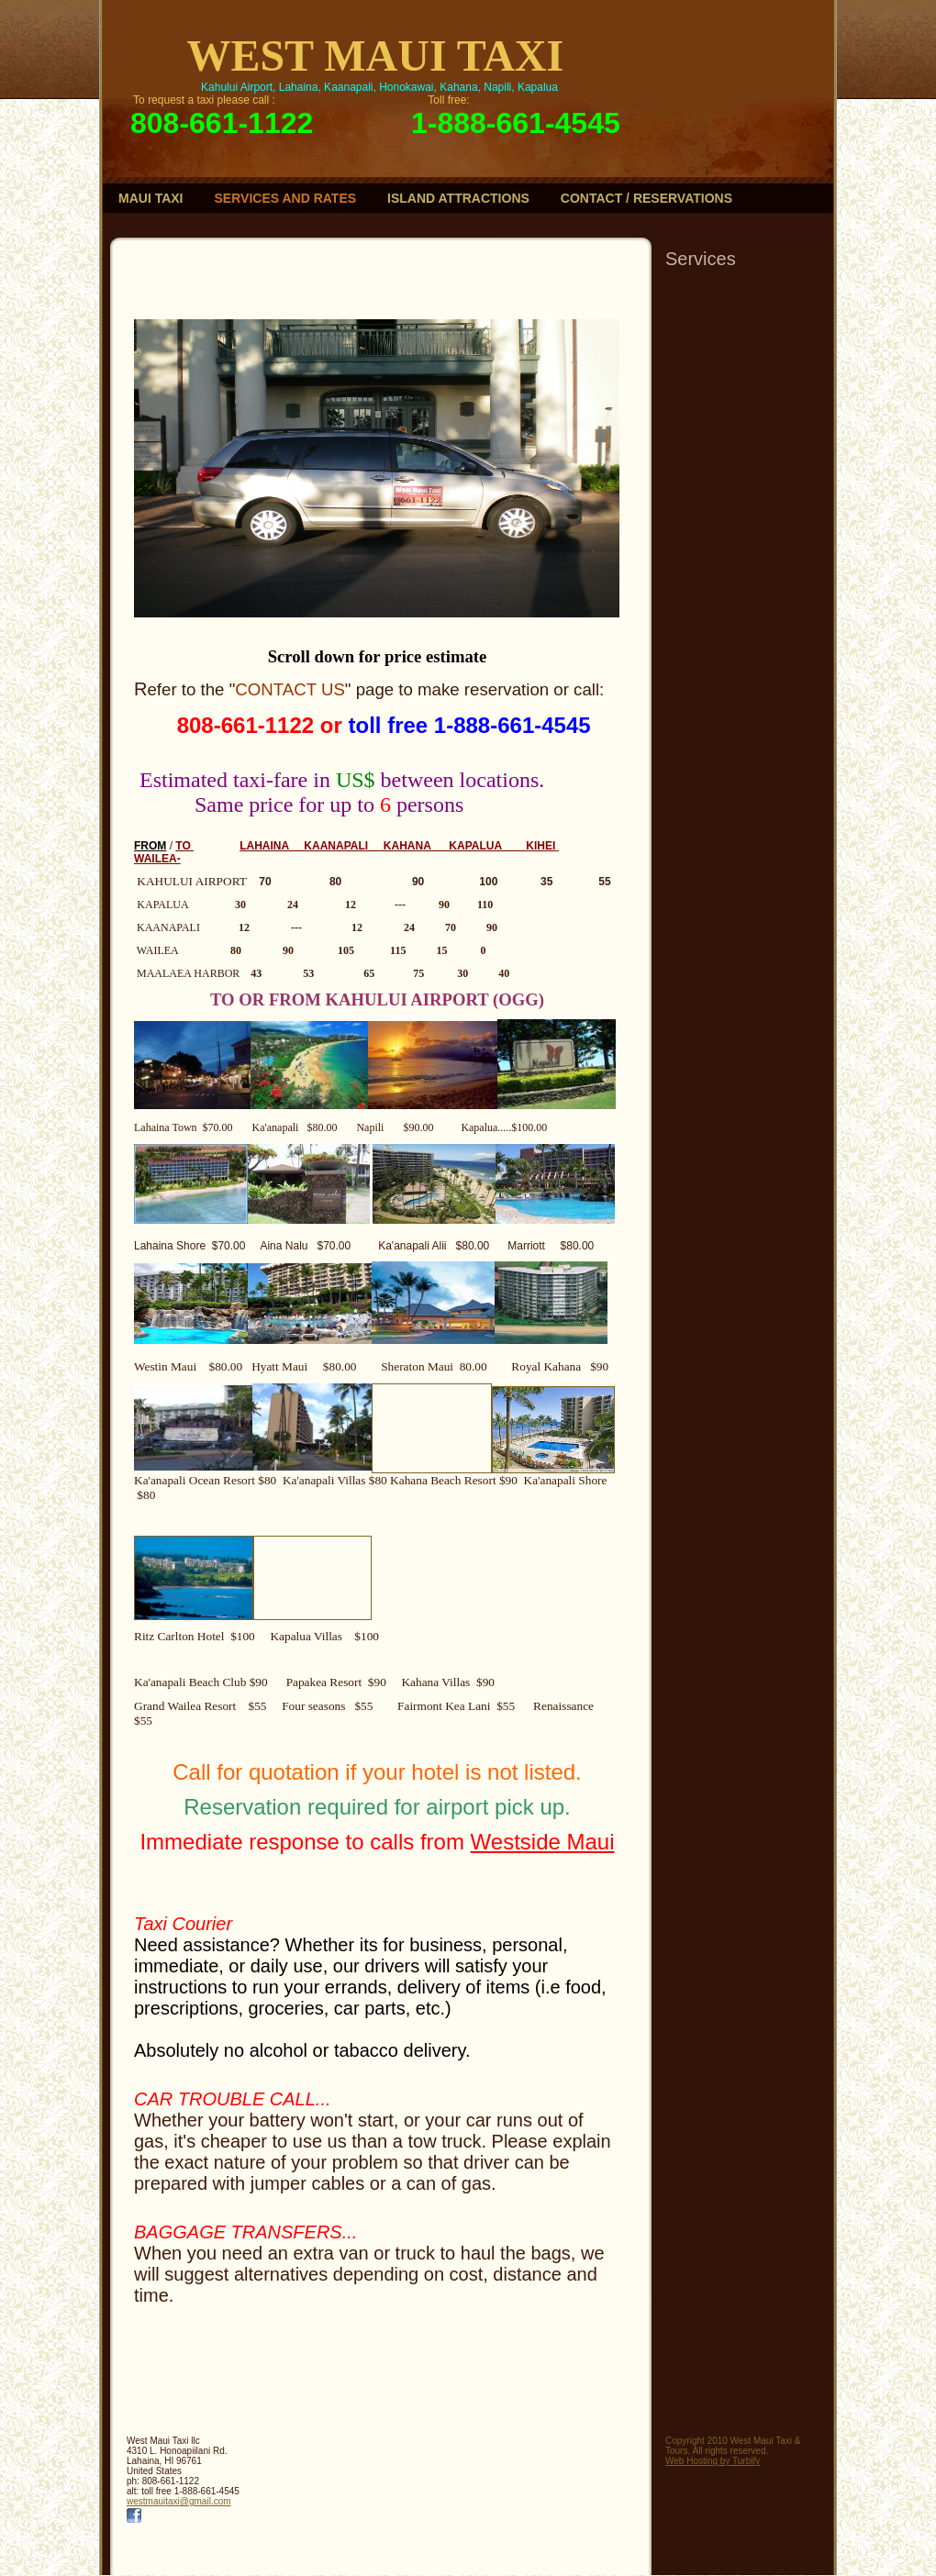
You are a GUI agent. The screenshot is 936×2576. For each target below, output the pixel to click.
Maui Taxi (151, 198)
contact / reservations (646, 198)
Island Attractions (458, 198)
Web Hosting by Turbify (712, 2461)
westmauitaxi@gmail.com (179, 2501)
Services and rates (286, 198)
